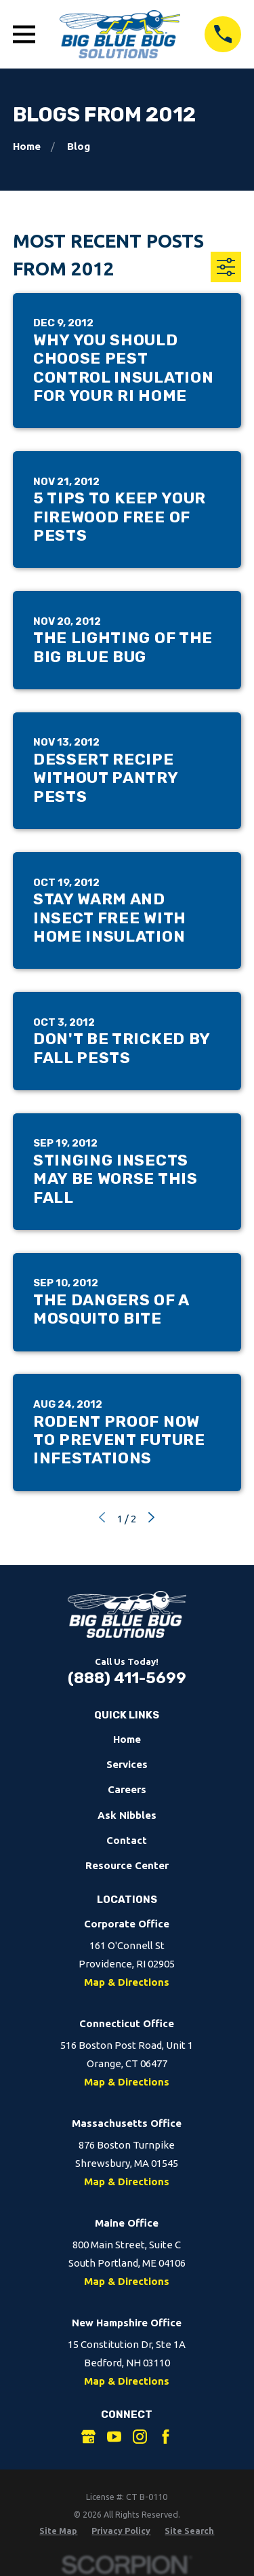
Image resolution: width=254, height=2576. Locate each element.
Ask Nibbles (127, 1815)
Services (127, 1764)
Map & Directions (126, 1982)
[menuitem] (58, 2531)
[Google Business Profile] (88, 2436)
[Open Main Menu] (24, 34)
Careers (127, 1789)
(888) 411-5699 (127, 1678)
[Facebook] (165, 2436)
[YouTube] (114, 2436)
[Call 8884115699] (223, 34)
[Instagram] (140, 2436)
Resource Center (127, 1865)
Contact (126, 1840)
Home (127, 1739)
